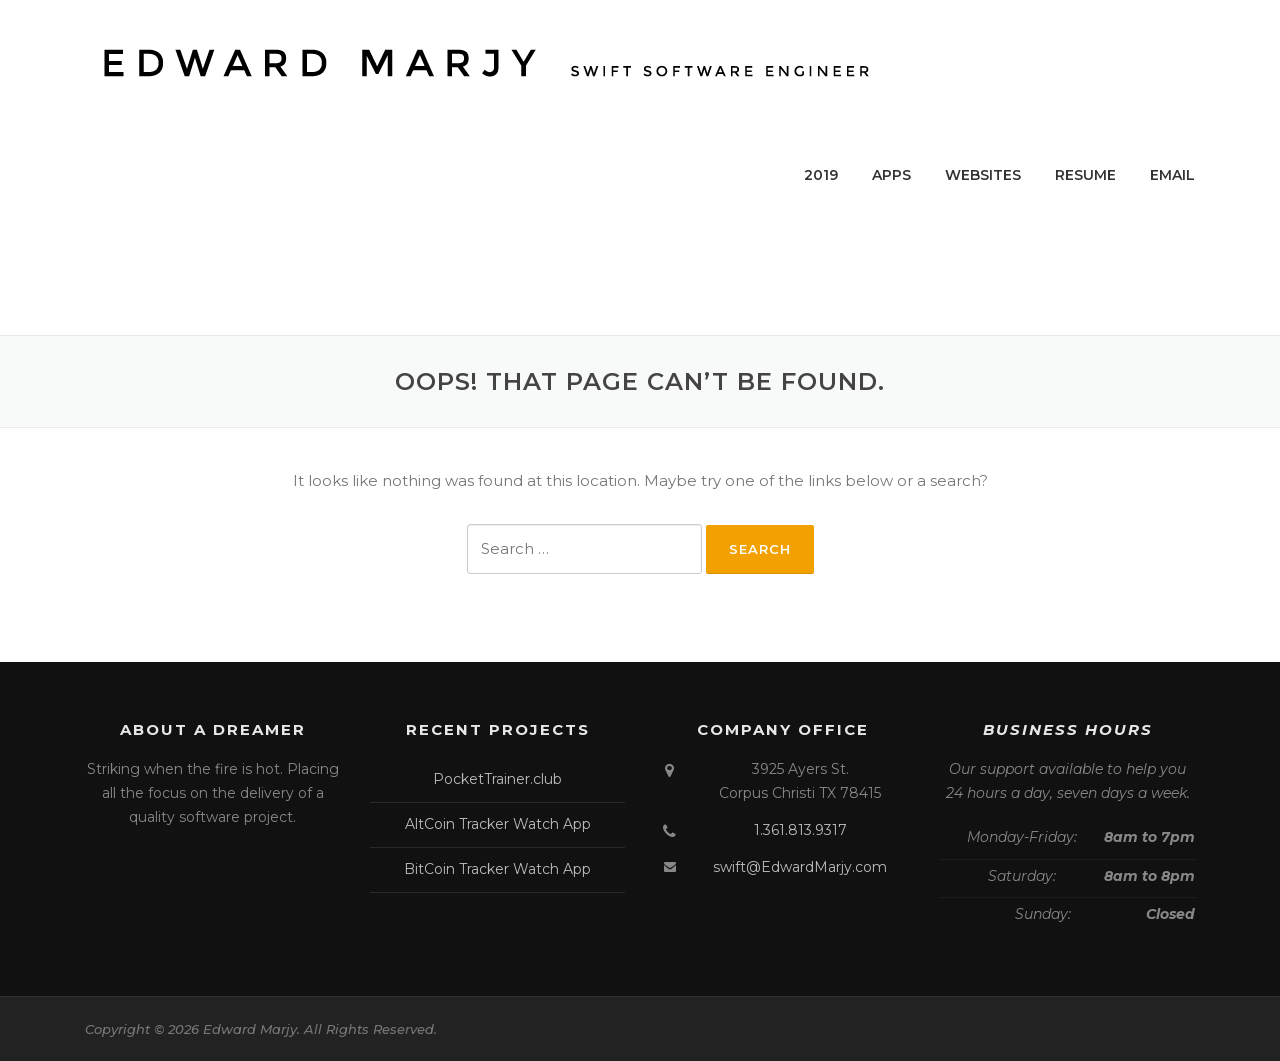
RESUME (1085, 175)
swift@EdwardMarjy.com (800, 867)
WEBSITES (983, 175)
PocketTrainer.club (497, 779)
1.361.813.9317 (800, 830)
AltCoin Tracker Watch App (498, 824)
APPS (891, 175)
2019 (821, 175)
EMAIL (1172, 175)
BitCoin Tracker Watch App (497, 869)
